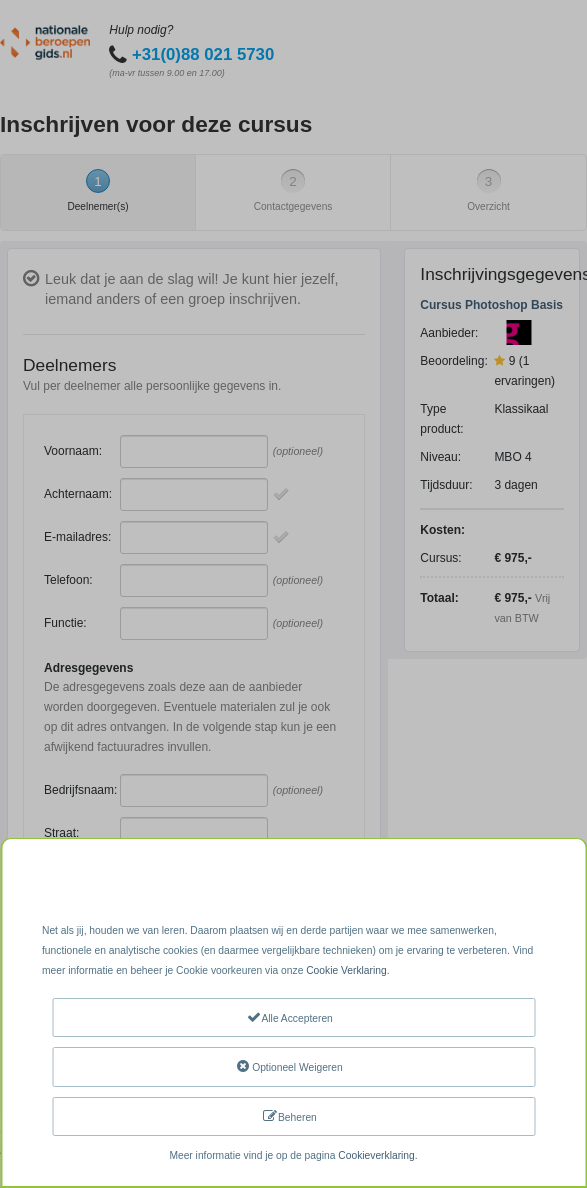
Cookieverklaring (376, 1155)
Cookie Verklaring (346, 970)
